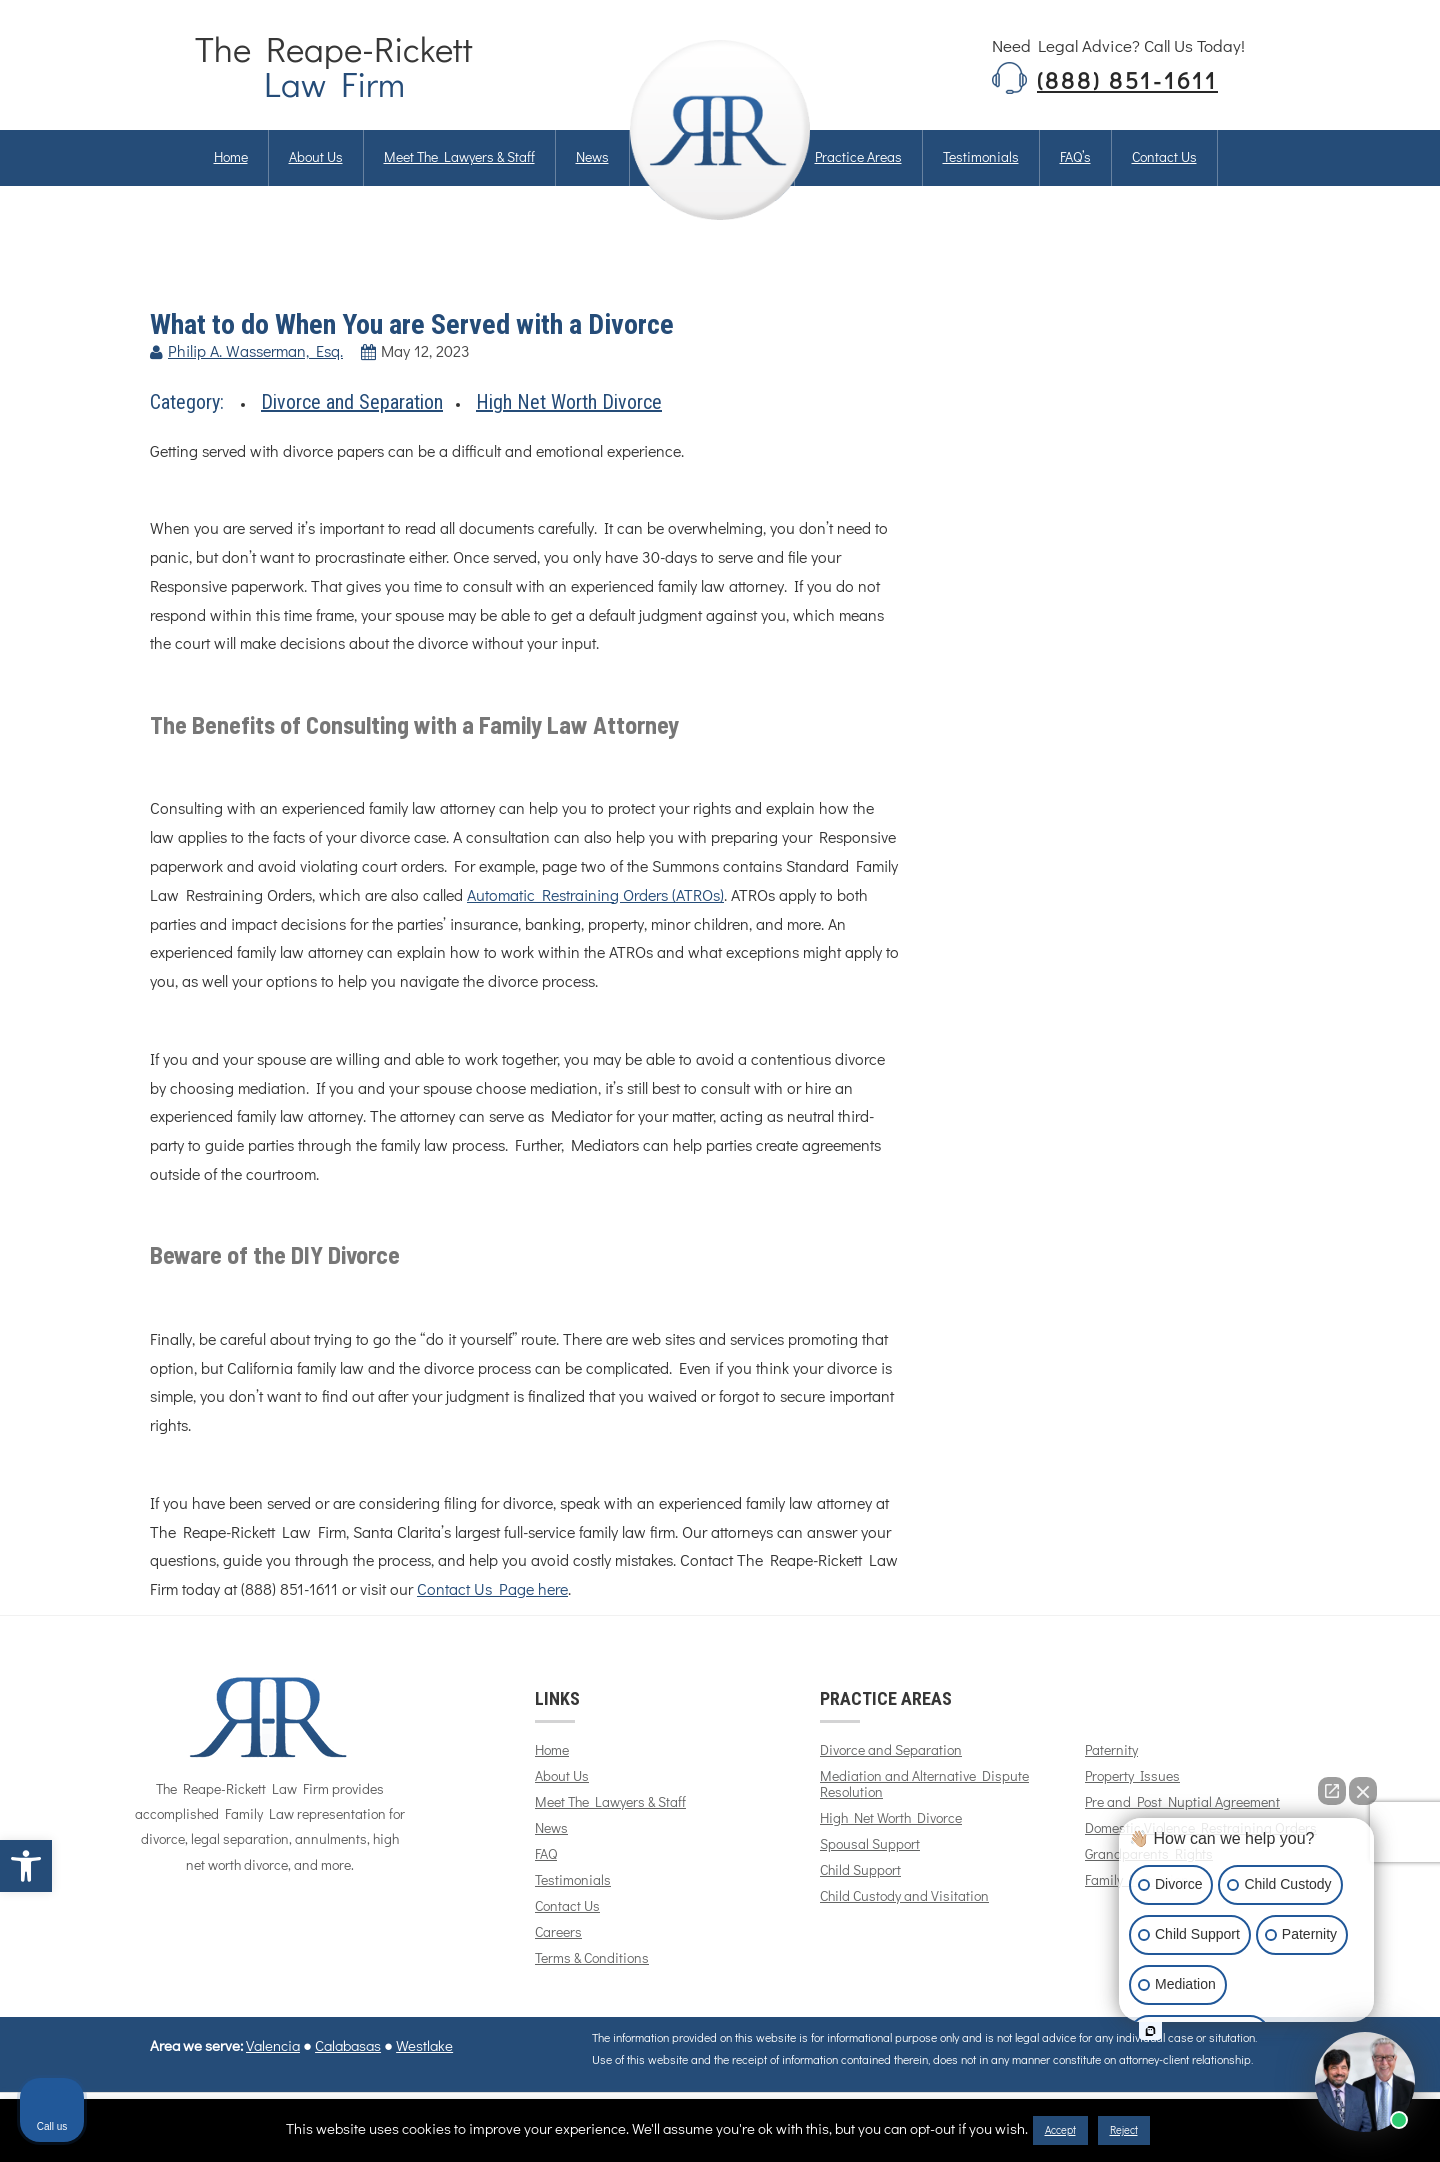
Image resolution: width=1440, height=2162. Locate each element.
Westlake (424, 2046)
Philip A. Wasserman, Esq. (255, 352)
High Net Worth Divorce (569, 402)
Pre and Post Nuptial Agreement (1182, 1803)
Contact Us (567, 1907)
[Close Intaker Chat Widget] (1363, 1791)
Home (231, 158)
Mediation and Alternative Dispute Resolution (924, 1785)
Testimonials (981, 158)
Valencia (273, 2046)
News (592, 158)
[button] (26, 1866)
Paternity (1111, 1751)
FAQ (546, 1855)
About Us (562, 1777)
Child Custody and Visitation (904, 1897)
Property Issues (1132, 1777)
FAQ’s (1075, 158)
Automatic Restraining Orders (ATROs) (595, 896)
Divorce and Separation (352, 402)
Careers (558, 1933)
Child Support (860, 1871)
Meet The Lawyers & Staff (459, 158)
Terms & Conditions (592, 1959)
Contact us (1164, 158)
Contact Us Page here (492, 1590)
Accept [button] (1060, 2130)
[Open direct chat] (1332, 1791)
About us (316, 158)
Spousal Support (870, 1845)
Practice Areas (858, 158)
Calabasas (348, 2046)
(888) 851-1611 (1127, 82)
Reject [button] (1124, 2130)
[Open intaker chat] (1150, 2031)
